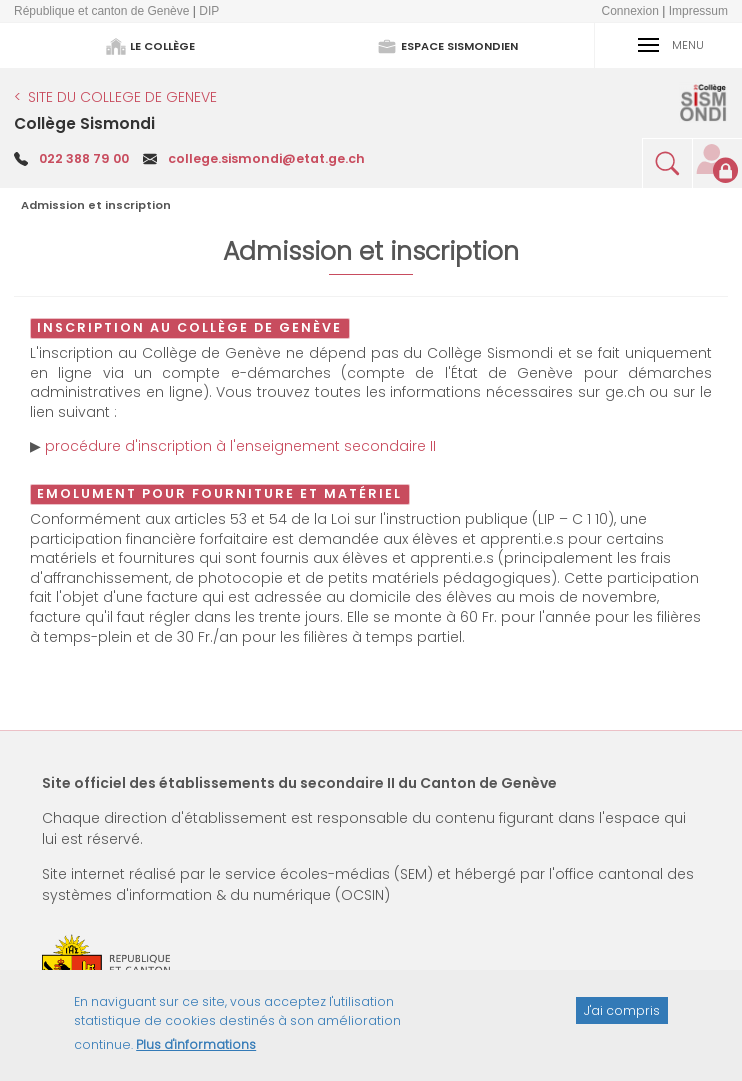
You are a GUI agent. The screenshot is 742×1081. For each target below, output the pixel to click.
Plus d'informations (196, 1053)
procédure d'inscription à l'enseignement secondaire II (240, 446)
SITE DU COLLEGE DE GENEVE (122, 97)
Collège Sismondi (84, 123)
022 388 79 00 (84, 158)
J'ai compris (622, 1018)
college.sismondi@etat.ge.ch (266, 158)
